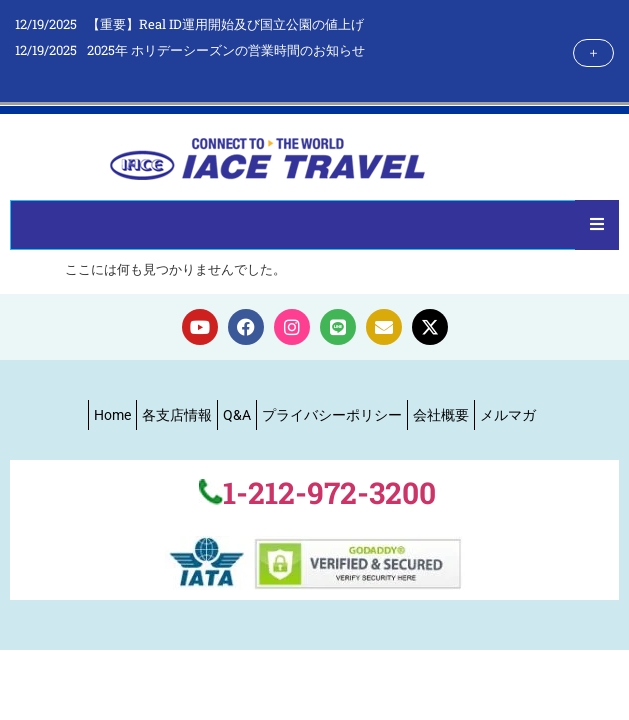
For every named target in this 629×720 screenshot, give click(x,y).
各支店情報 (177, 415)
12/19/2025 (46, 24)
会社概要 (441, 415)
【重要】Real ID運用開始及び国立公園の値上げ (225, 24)
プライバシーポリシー (332, 415)
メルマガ (508, 415)
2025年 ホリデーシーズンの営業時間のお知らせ (226, 50)
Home (112, 415)
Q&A (237, 415)
